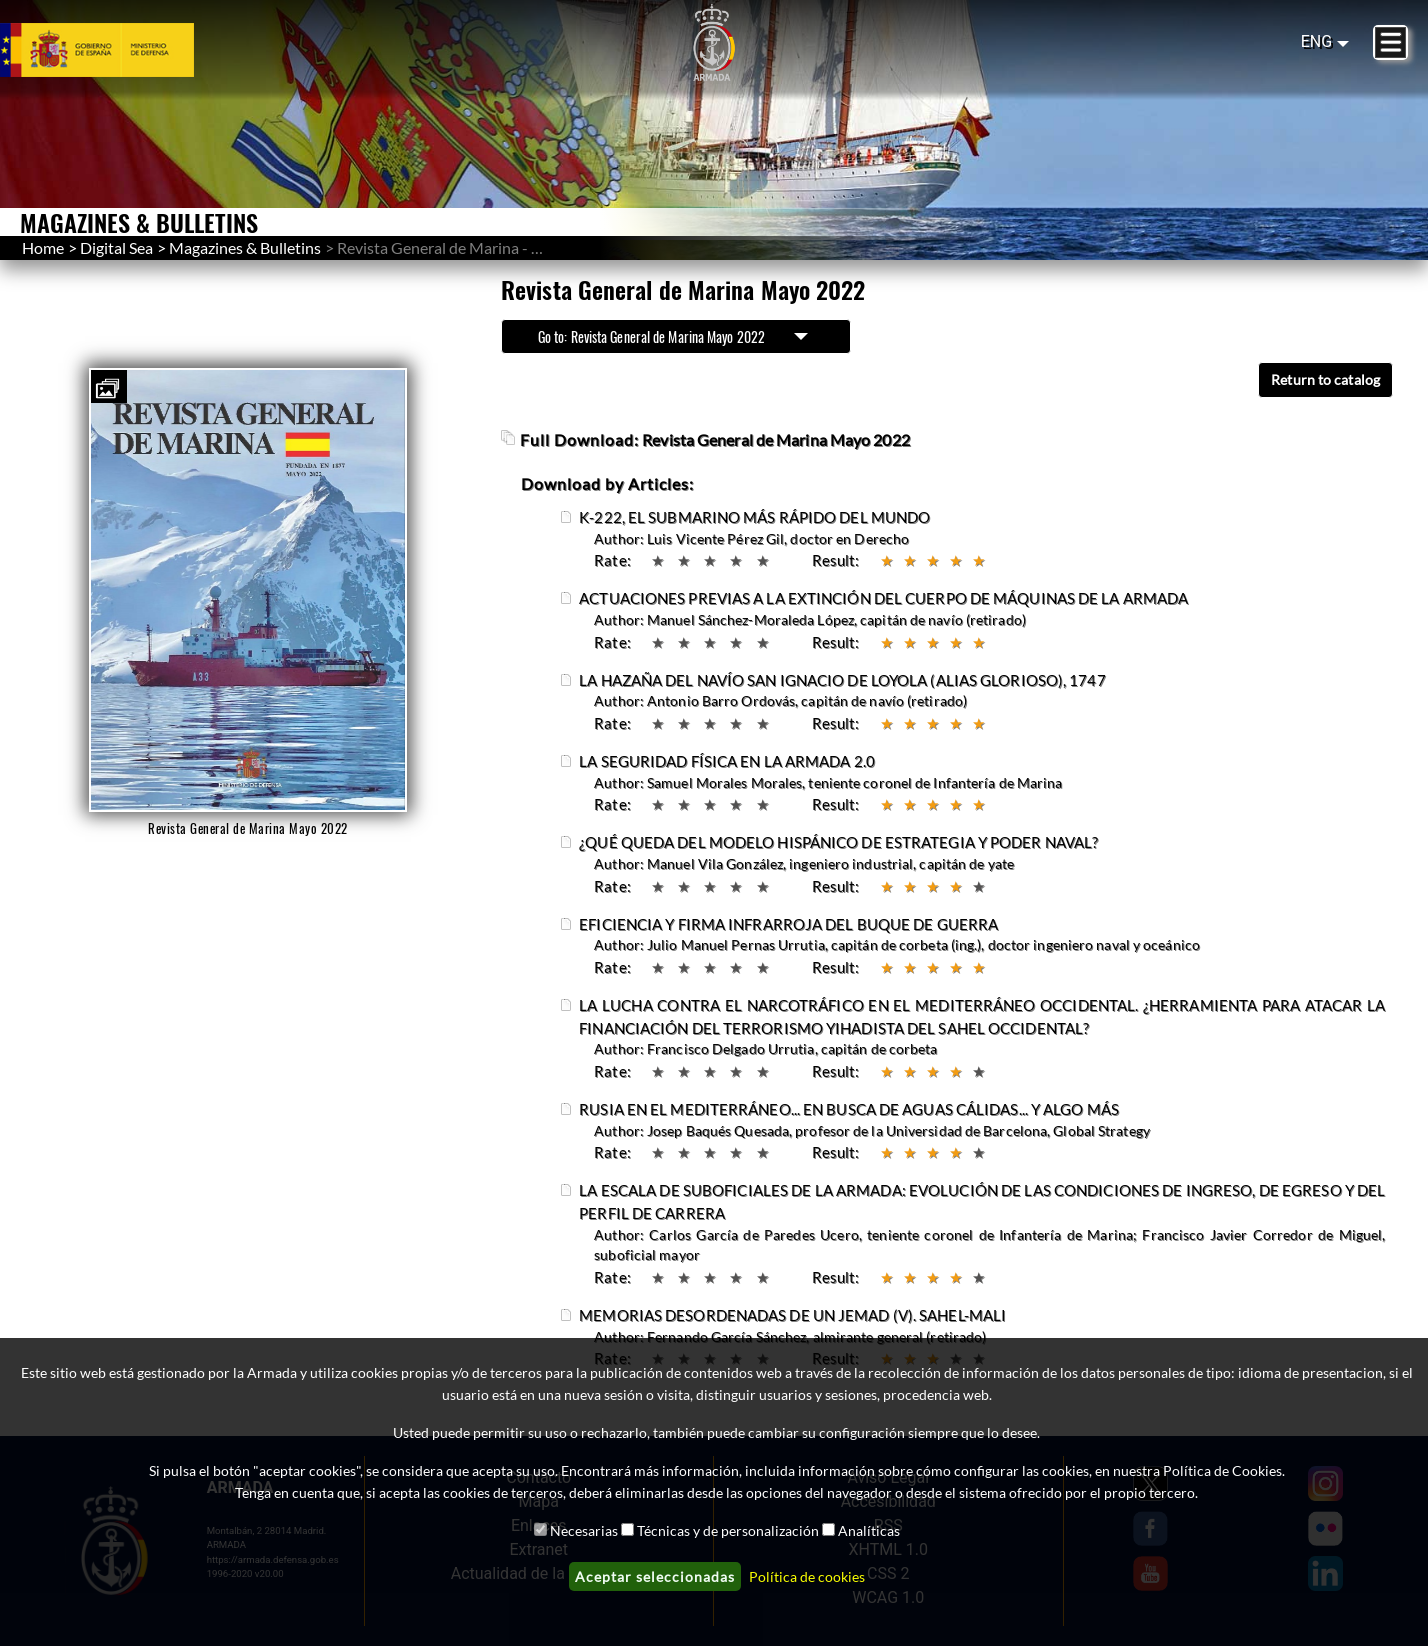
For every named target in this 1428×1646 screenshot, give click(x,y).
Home (43, 247)
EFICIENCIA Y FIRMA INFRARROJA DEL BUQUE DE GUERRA (788, 924)
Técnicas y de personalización (728, 1530)
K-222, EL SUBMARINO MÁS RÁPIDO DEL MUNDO (754, 517)
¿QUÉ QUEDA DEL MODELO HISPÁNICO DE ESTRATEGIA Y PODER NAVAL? (838, 842)
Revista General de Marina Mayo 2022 (776, 439)
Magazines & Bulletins (245, 247)
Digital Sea (116, 247)
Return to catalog (1325, 379)
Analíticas (869, 1530)
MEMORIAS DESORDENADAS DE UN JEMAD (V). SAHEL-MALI (792, 1315)
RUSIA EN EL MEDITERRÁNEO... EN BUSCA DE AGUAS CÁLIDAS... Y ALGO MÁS (849, 1109)
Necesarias (584, 1530)
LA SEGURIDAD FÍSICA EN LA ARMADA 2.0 (727, 761)
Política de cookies (807, 1576)
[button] (107, 389)
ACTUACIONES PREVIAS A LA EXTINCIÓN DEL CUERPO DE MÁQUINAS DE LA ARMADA (883, 598)
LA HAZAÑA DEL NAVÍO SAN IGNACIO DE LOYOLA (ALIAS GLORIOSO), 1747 (842, 680)
